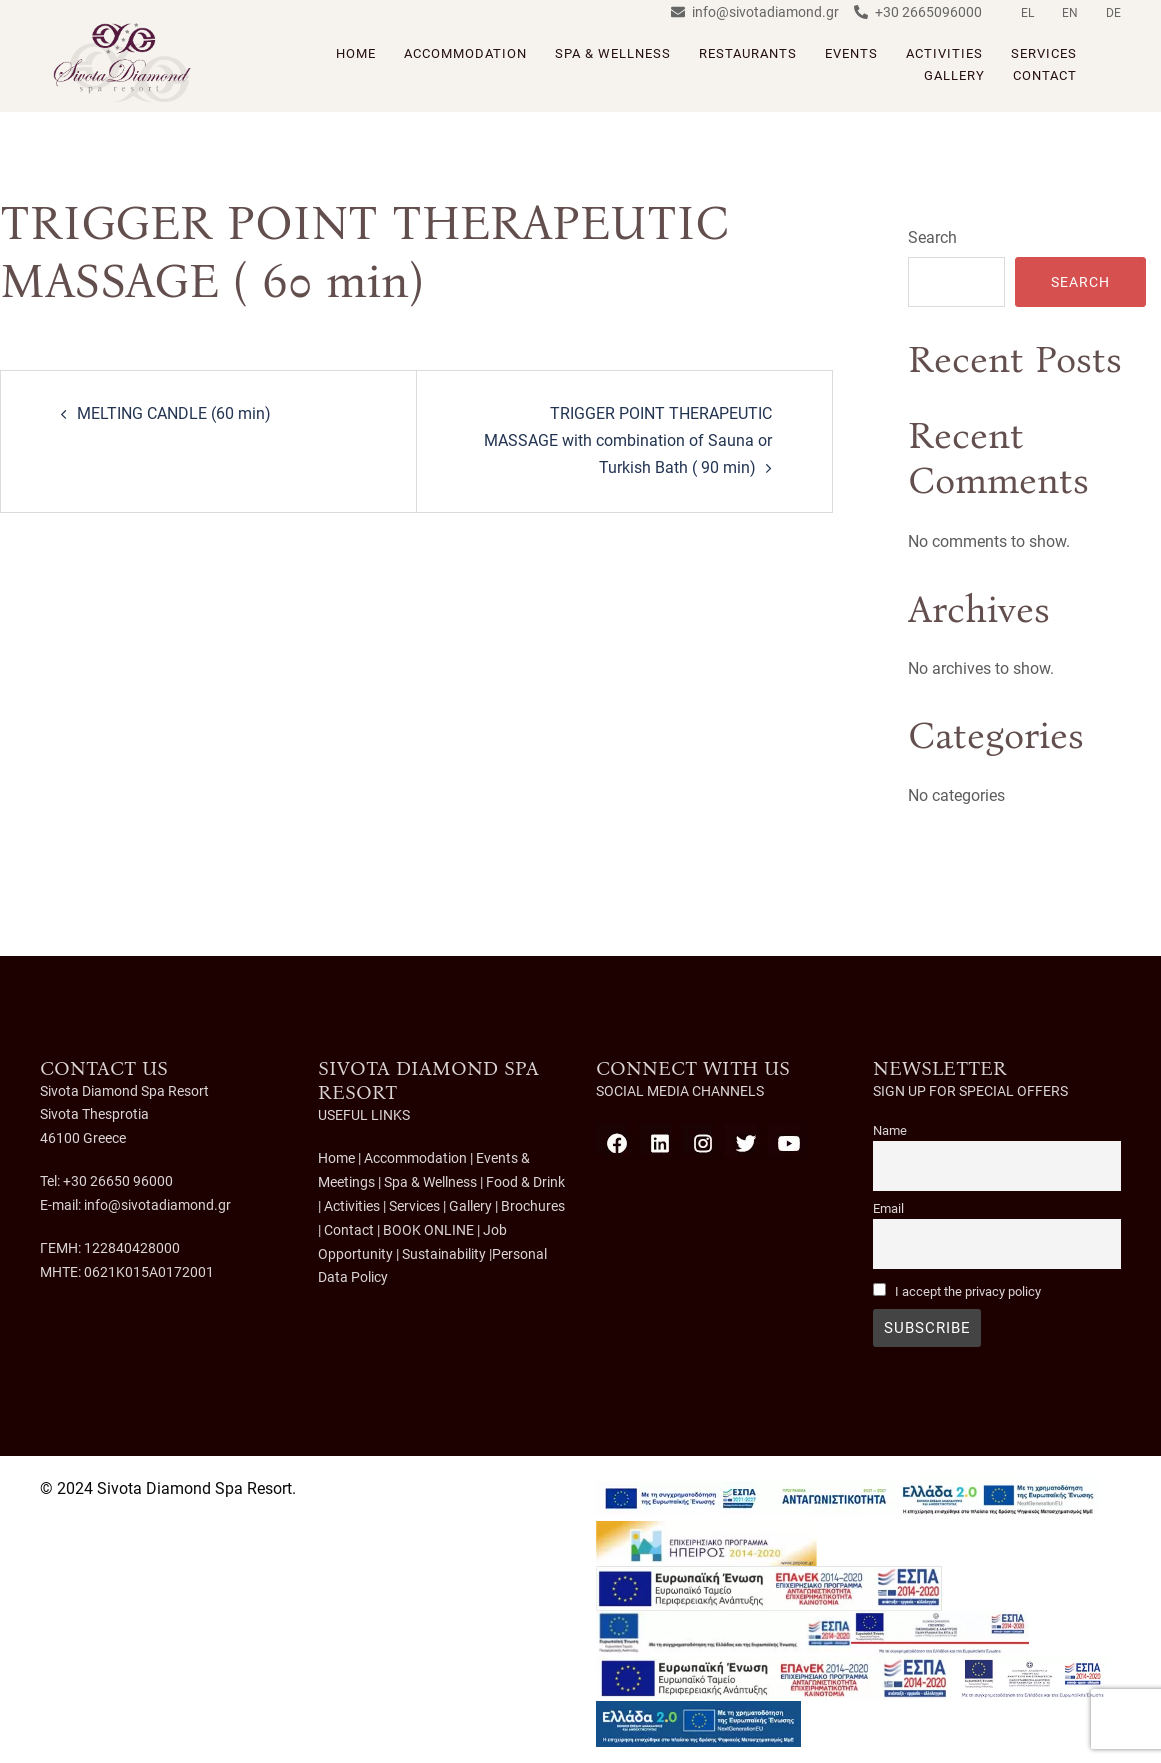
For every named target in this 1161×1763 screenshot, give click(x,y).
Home (336, 1158)
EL (1027, 13)
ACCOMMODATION (465, 53)
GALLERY (954, 75)
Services (414, 1205)
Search (932, 237)
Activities (352, 1205)
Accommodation (415, 1158)
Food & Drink (525, 1182)
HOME (356, 53)
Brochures (533, 1205)
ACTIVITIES (944, 53)
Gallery (470, 1205)
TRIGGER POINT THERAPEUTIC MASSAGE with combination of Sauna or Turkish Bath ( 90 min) (628, 440)
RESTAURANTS (748, 53)
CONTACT (1045, 75)
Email (888, 1208)
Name (890, 1130)
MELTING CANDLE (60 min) (174, 413)
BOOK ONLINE (428, 1229)
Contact (349, 1229)
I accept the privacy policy (968, 1291)
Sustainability (444, 1252)
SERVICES (1044, 53)
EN (1070, 13)
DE (1113, 13)
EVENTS (851, 53)
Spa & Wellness (429, 1182)
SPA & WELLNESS (613, 53)
